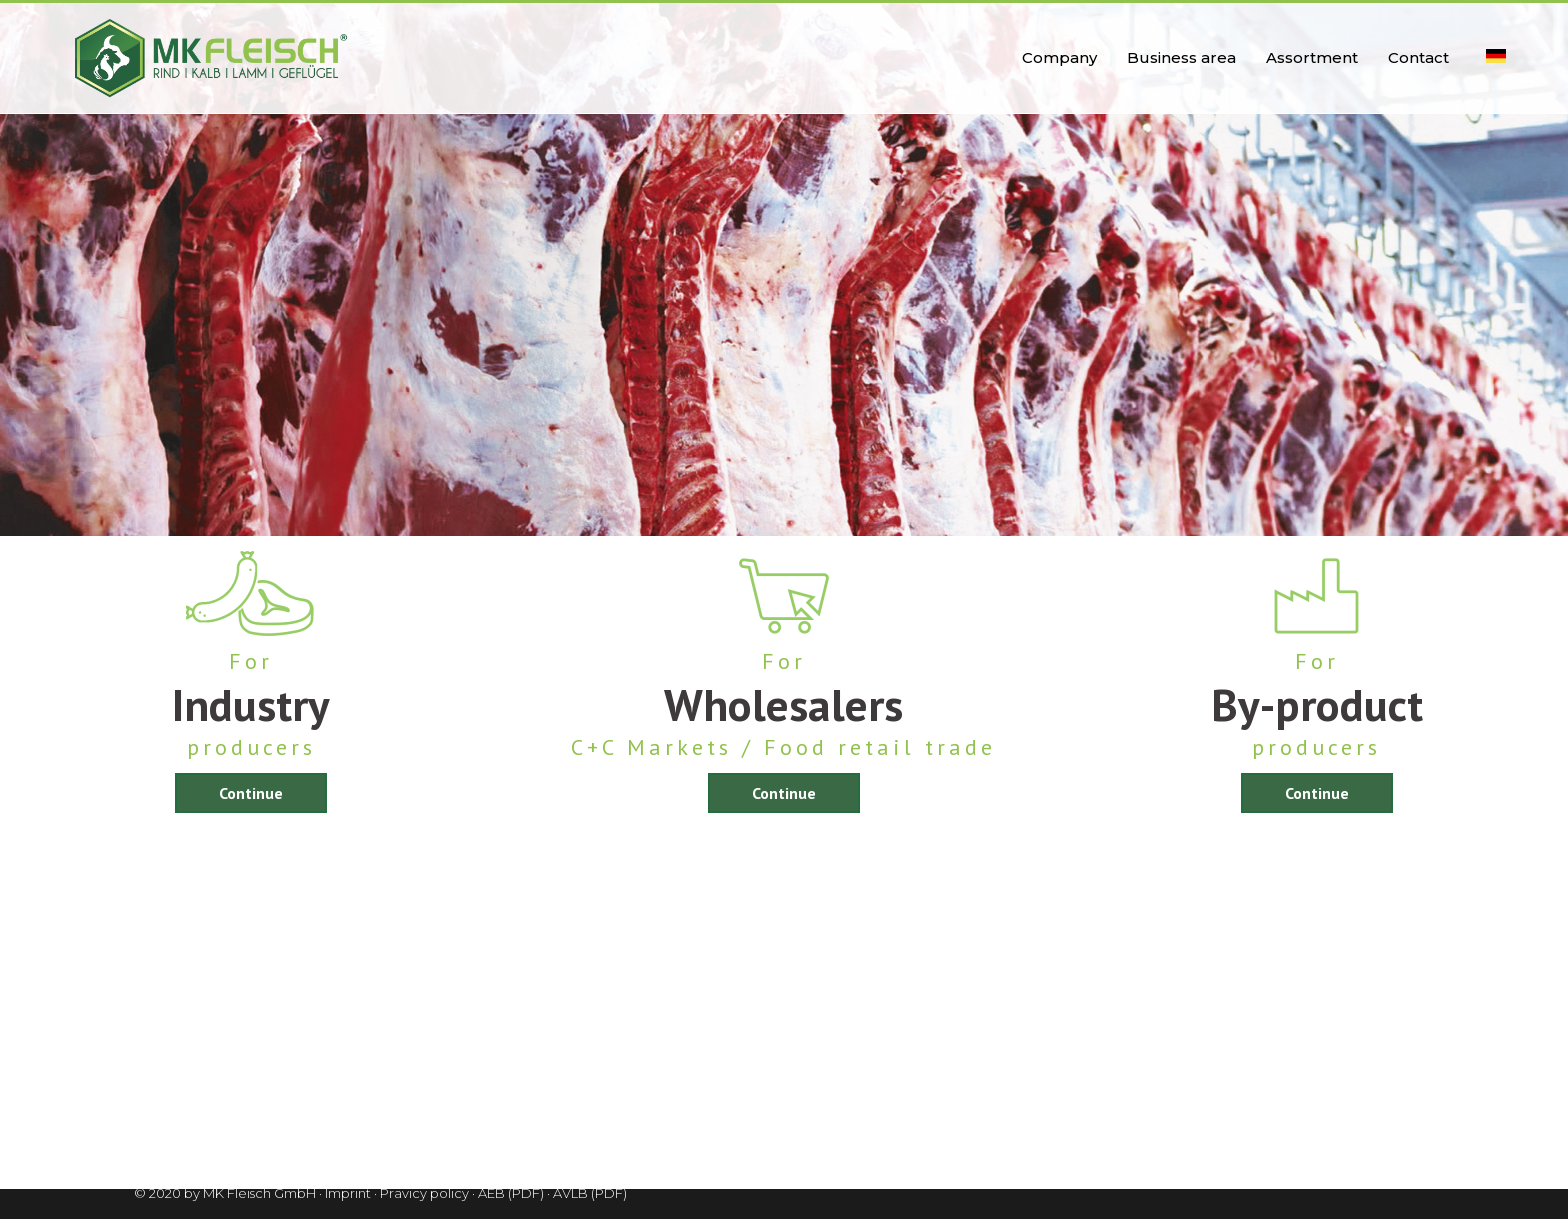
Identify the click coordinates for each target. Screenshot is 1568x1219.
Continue (251, 793)
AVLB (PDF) (590, 1193)
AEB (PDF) (511, 1193)
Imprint (348, 1193)
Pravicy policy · (427, 1193)
